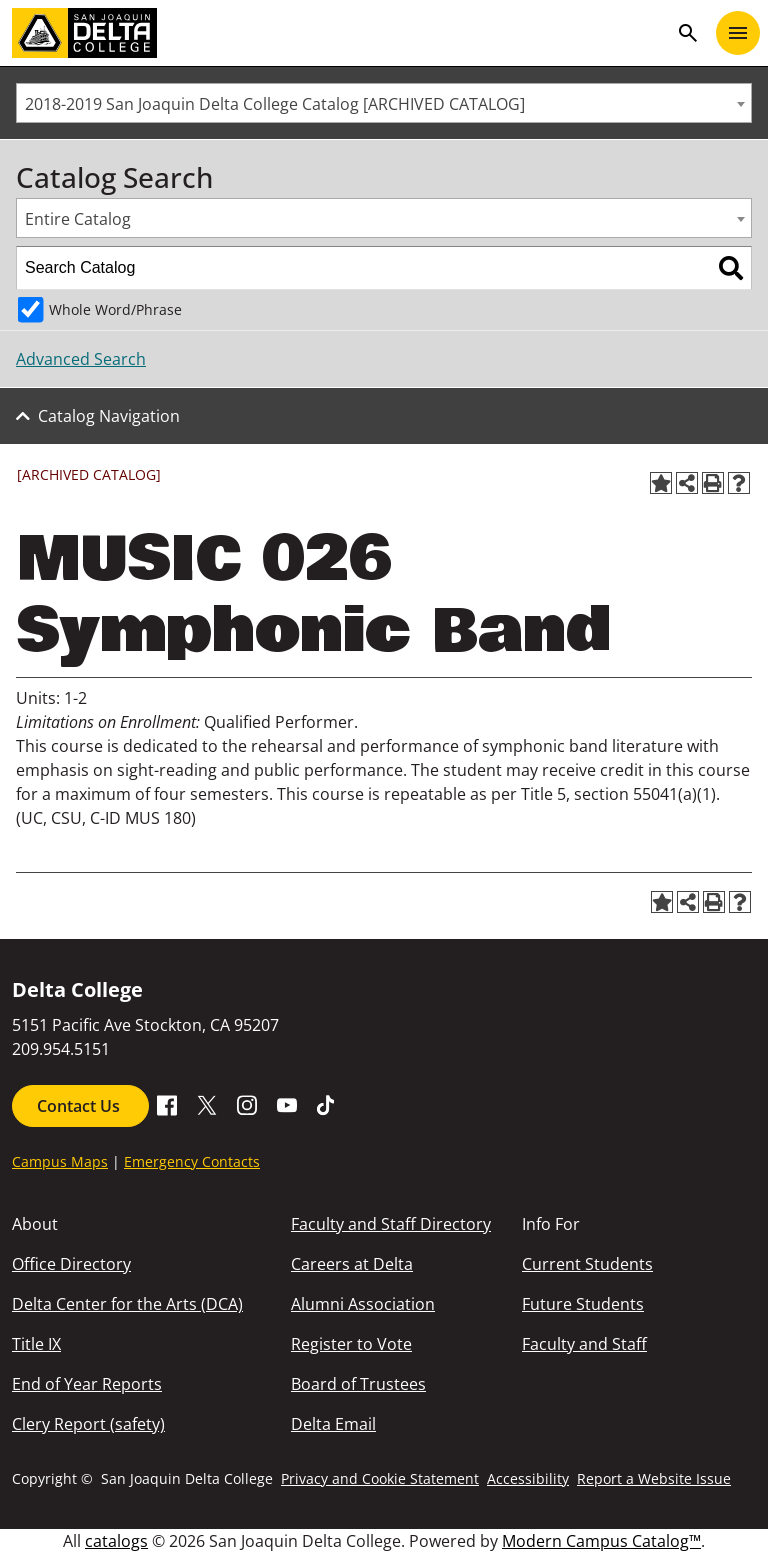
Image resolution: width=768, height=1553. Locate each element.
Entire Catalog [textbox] (78, 219)
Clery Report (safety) (88, 1424)
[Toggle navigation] (738, 33)
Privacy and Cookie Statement (380, 1478)
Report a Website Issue (654, 1478)
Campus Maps (60, 1161)
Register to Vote (351, 1344)
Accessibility (528, 1478)
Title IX (36, 1344)
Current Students (587, 1264)
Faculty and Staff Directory (391, 1224)
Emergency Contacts (192, 1161)
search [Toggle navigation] (688, 33)
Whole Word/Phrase (115, 309)
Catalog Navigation (109, 416)
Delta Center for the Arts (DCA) (127, 1304)
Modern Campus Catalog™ (601, 1541)
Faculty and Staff (584, 1344)
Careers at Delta (352, 1264)
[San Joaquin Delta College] (340, 33)
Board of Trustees (358, 1384)
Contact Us (80, 1106)
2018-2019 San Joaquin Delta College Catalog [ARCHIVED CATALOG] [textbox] (275, 104)
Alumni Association (363, 1304)
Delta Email (333, 1424)
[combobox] (384, 103)
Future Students (583, 1304)
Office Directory (71, 1264)
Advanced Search (81, 359)
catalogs (116, 1541)
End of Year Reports (87, 1384)
